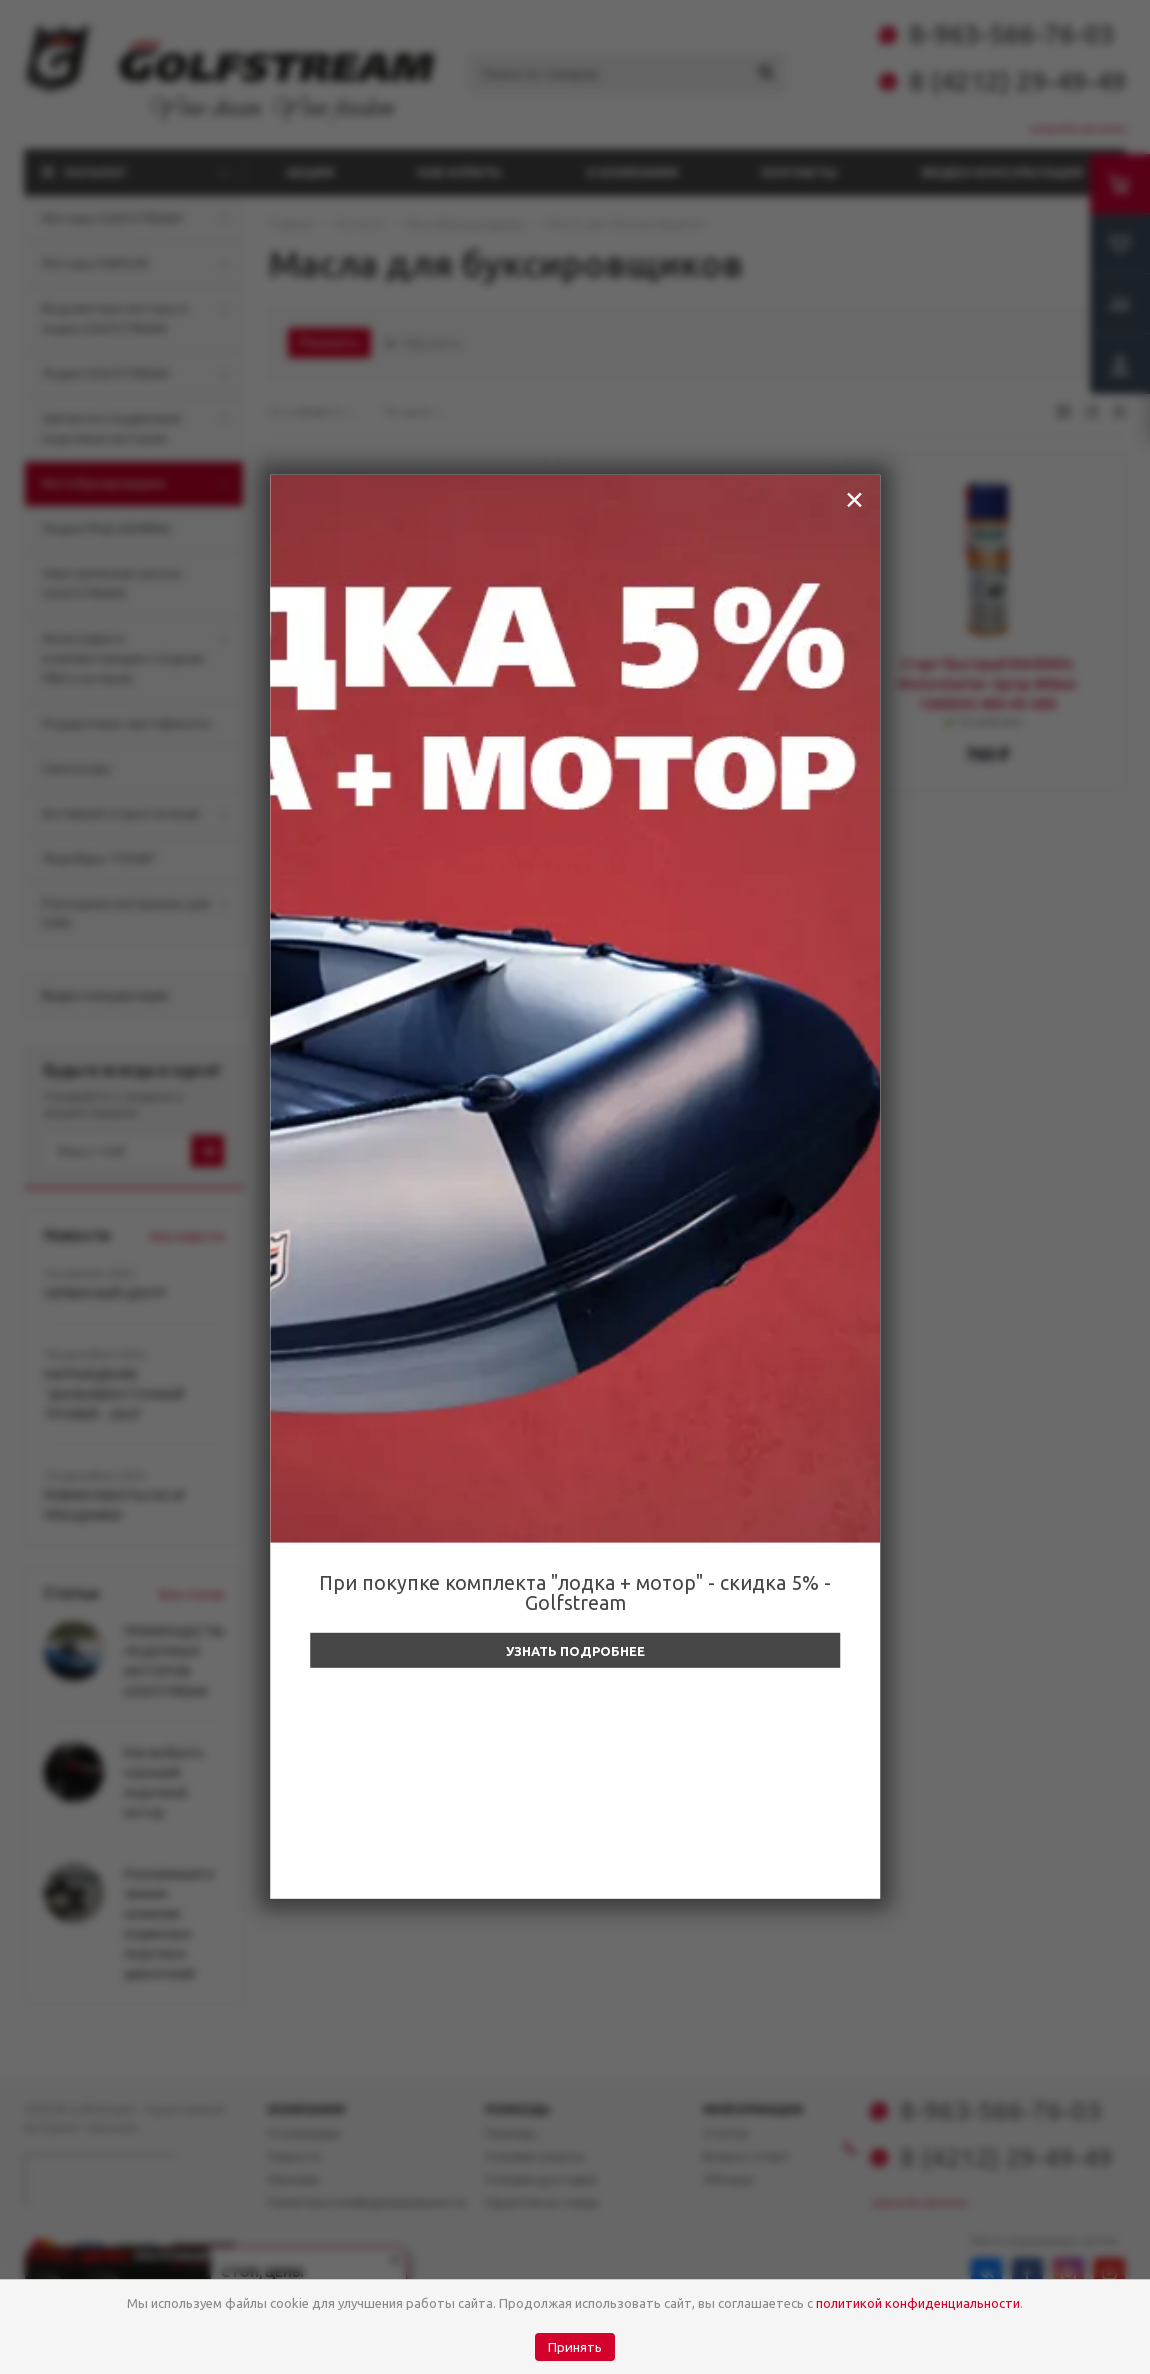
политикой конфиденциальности (918, 2303)
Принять (575, 2347)
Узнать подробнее (575, 1651)
